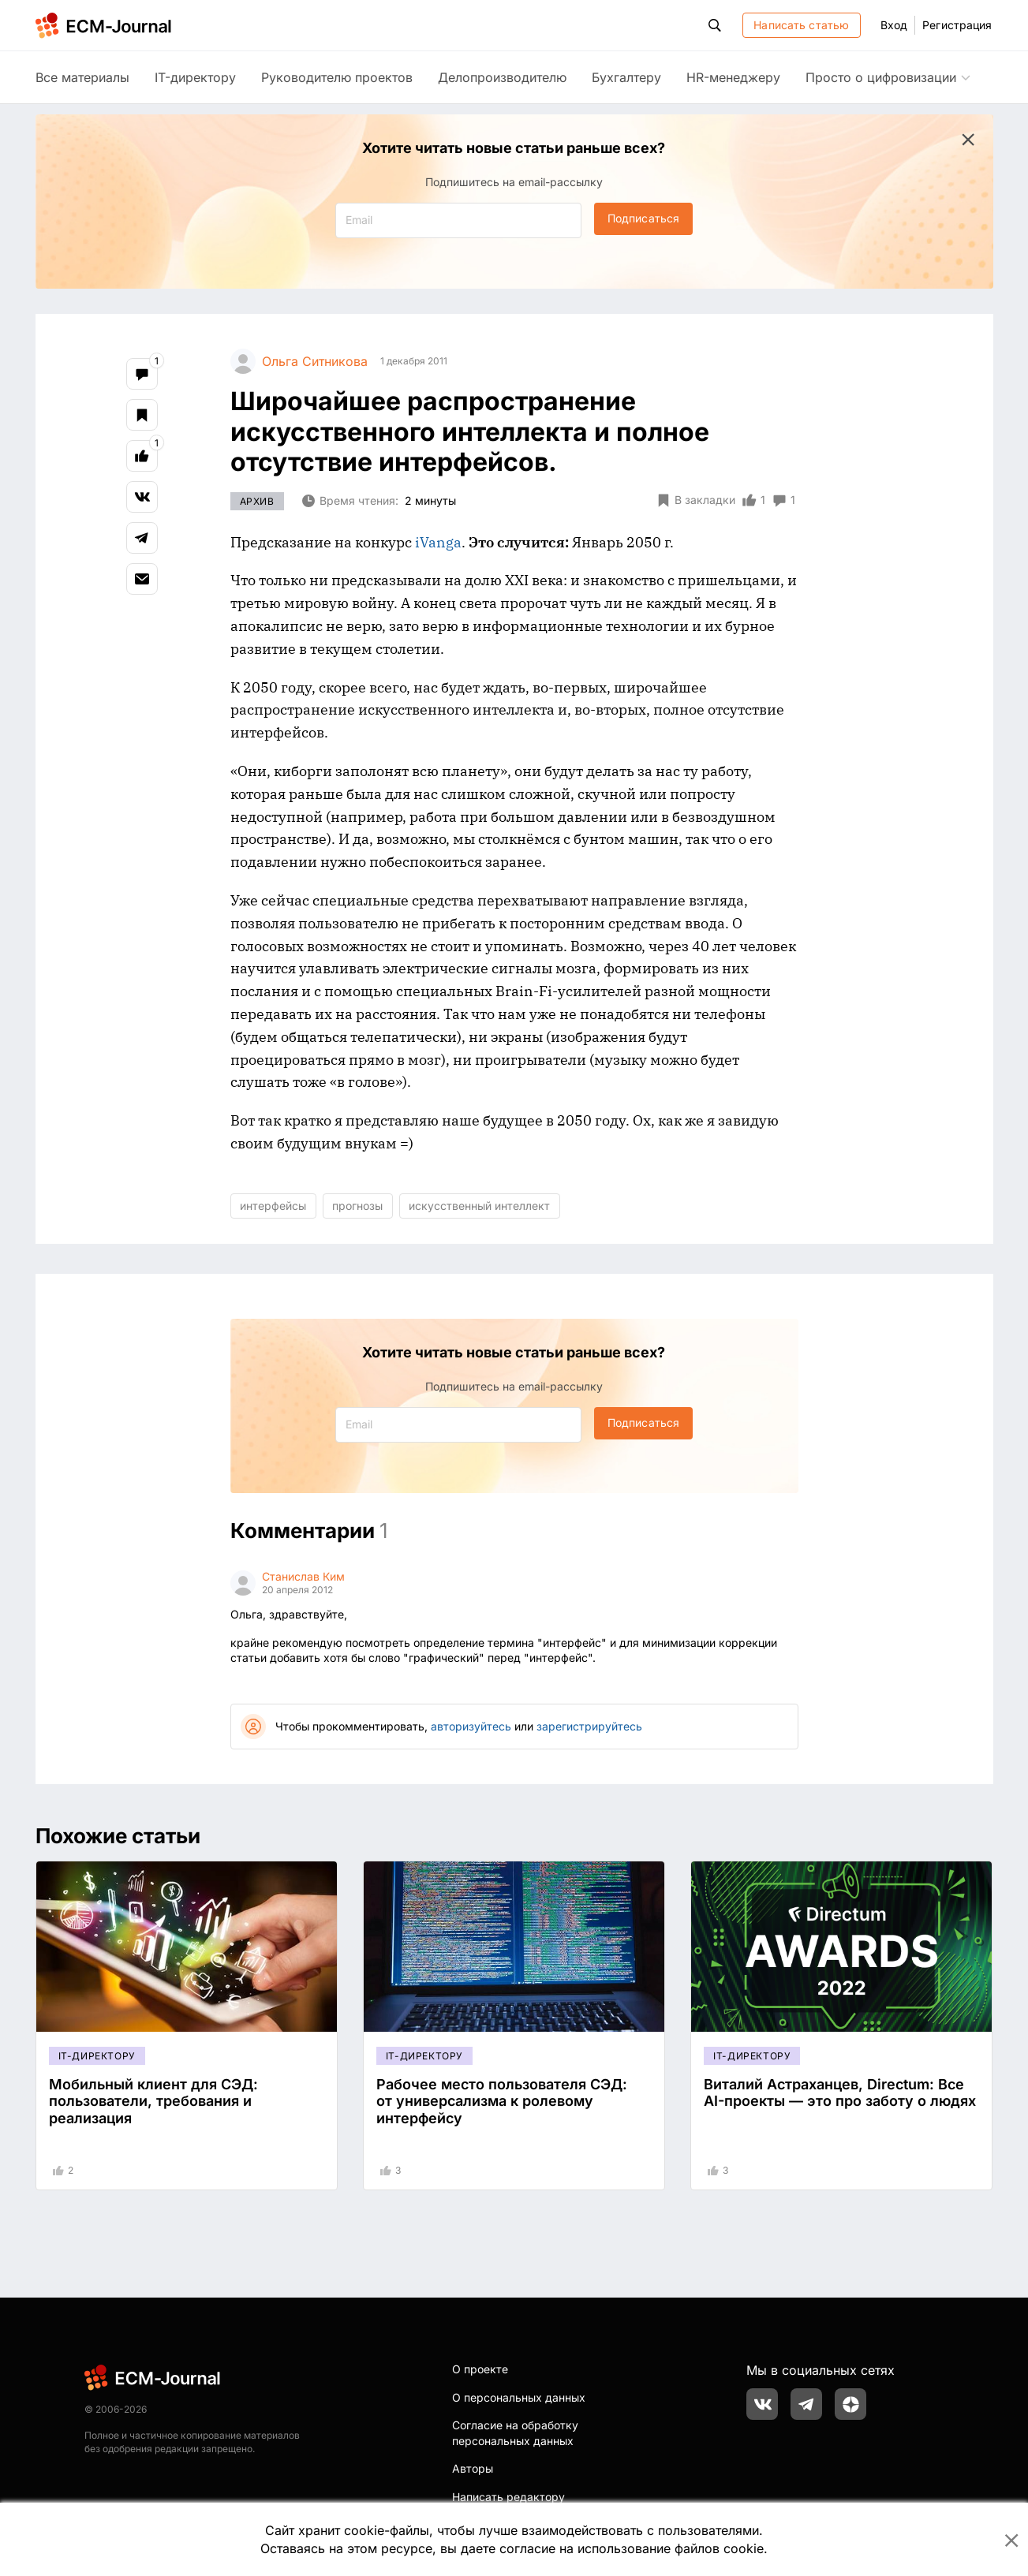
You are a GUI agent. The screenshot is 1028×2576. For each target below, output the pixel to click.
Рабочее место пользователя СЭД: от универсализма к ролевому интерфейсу (501, 2101)
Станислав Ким (303, 1576)
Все (82, 77)
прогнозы (357, 1205)
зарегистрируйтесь (589, 1726)
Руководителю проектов (337, 77)
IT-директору (195, 77)
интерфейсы (273, 1205)
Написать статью (801, 25)
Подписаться (643, 218)
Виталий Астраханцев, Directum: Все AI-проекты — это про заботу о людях (840, 2093)
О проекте (480, 2369)
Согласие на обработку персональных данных (515, 2432)
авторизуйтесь (471, 1726)
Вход (893, 25)
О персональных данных (518, 2397)
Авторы (472, 2468)
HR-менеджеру (733, 77)
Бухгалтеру (626, 77)
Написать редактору (508, 2496)
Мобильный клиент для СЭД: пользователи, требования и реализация (153, 2101)
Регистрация (957, 25)
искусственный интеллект (479, 1205)
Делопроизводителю (502, 77)
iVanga (438, 542)
